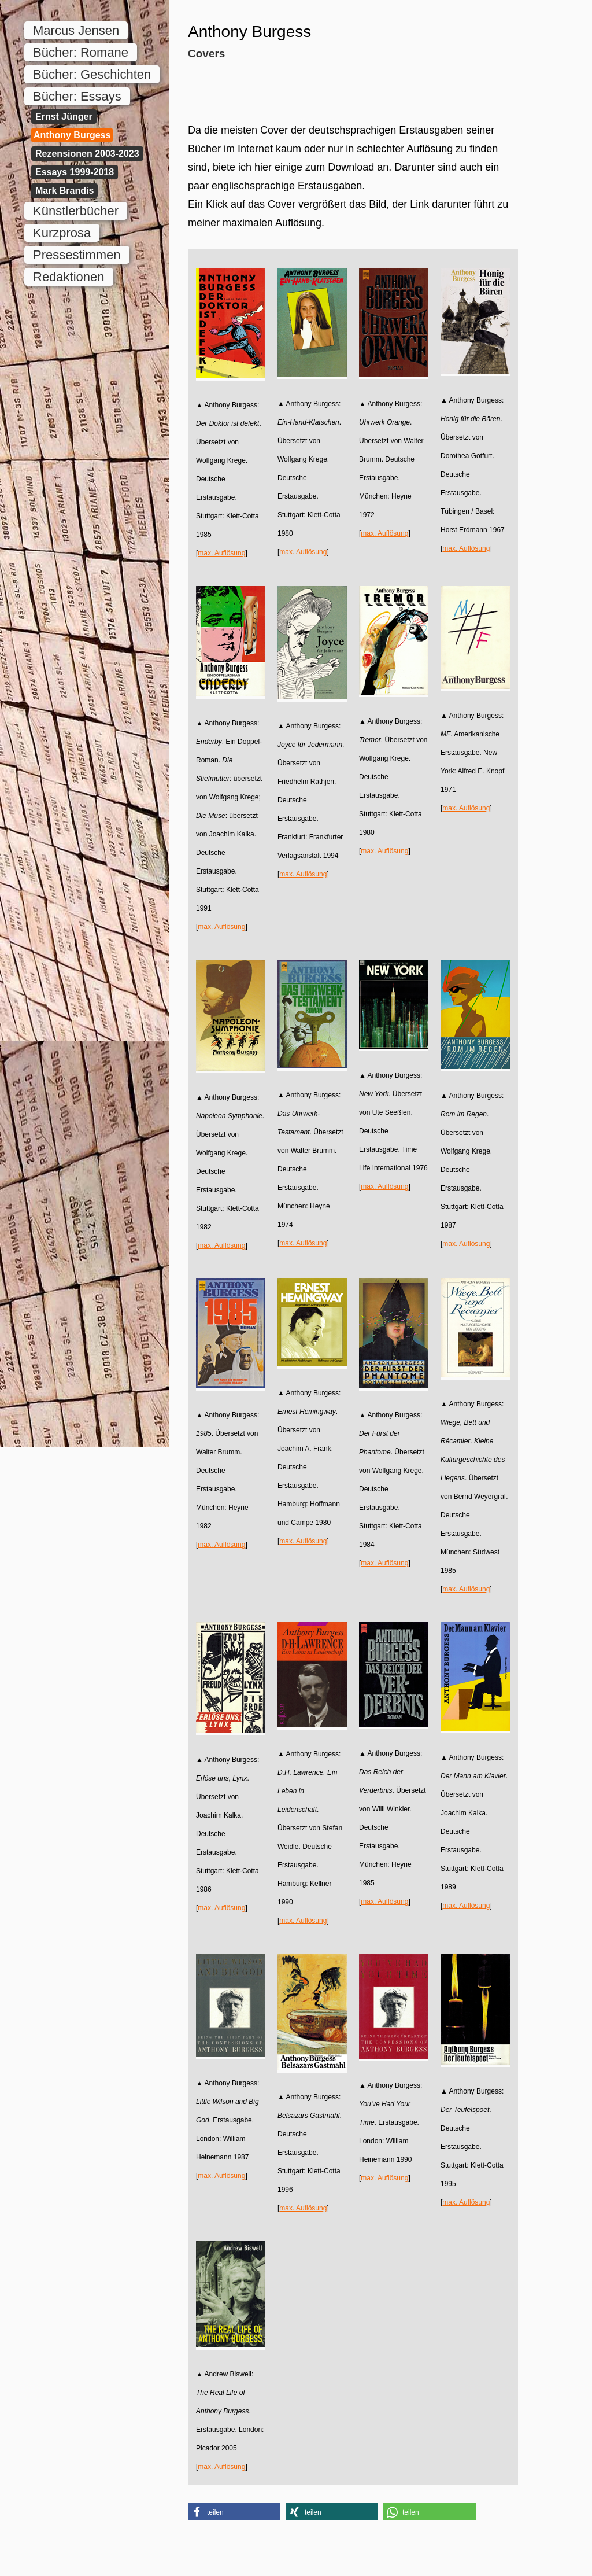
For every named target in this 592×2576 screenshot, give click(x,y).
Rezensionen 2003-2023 (87, 154)
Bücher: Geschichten (92, 74)
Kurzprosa (62, 233)
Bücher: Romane (80, 52)
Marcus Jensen (76, 30)
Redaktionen (69, 277)
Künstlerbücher (76, 211)
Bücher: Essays (77, 96)
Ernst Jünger (63, 116)
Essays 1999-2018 (74, 172)
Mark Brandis (64, 191)
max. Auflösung (221, 553)
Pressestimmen (77, 255)
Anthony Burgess (72, 135)
